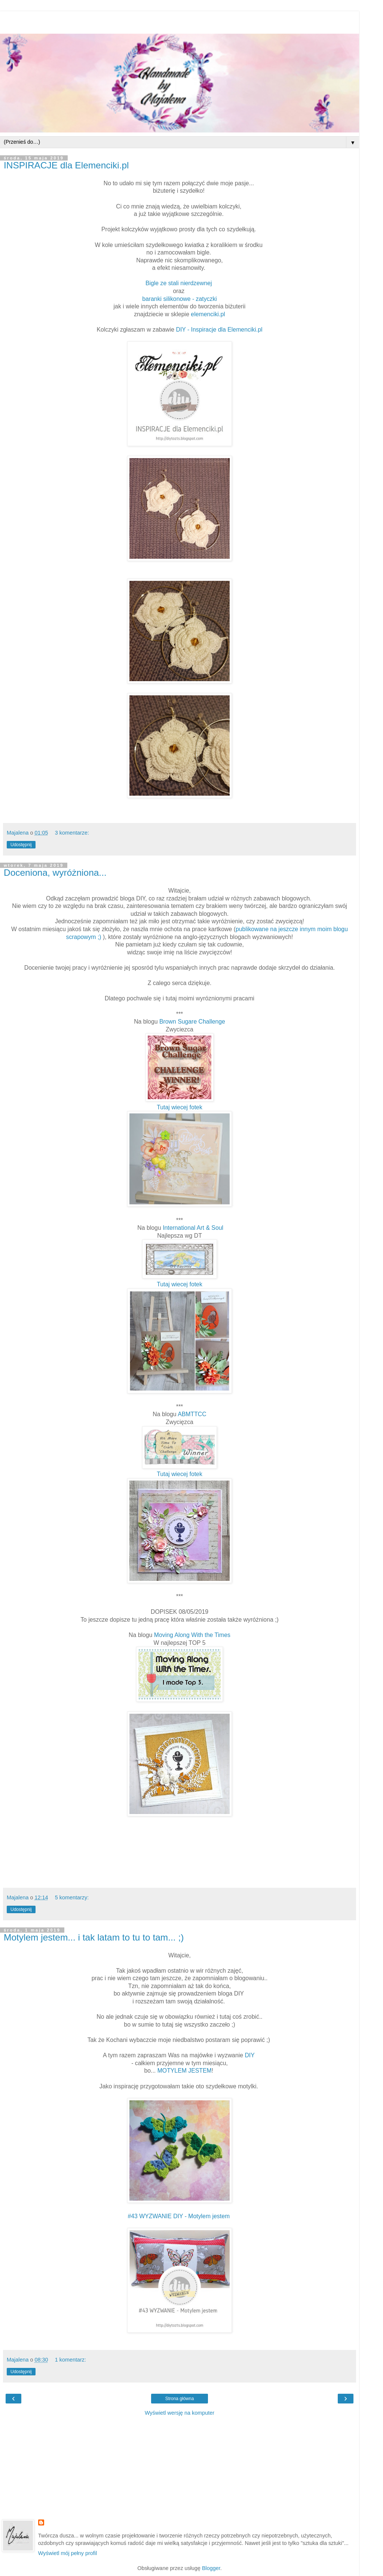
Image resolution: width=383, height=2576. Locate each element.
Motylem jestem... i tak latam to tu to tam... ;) (94, 1937)
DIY (249, 2055)
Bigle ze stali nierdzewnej (178, 283)
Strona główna (179, 2398)
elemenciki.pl (208, 314)
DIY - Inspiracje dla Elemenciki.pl (219, 329)
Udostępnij (21, 844)
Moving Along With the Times (192, 1635)
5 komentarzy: (72, 1897)
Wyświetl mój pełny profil (67, 2553)
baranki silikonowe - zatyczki (179, 299)
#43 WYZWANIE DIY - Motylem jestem (179, 2216)
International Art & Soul (192, 1228)
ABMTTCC (192, 1414)
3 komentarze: (72, 833)
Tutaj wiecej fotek (179, 1107)
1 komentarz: (70, 2360)
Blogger (211, 2568)
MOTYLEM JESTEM (184, 2070)
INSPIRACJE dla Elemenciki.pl (66, 165)
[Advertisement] (179, 20)
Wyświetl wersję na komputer (179, 2413)
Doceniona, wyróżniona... (55, 873)
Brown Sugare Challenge (192, 1021)
